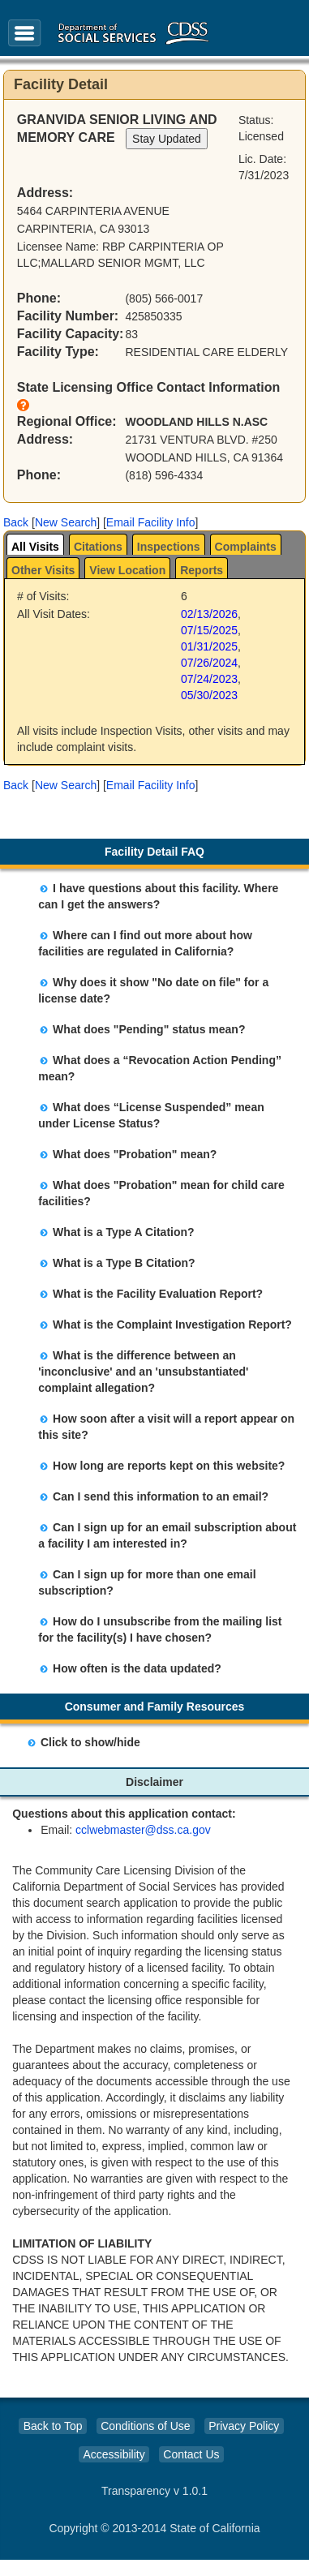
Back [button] (15, 522)
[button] (15, 522)
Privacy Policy (243, 2425)
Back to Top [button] (53, 2425)
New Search (66, 522)
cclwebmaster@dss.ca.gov (143, 1829)
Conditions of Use (146, 2425)
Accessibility (113, 2454)
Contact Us (191, 2454)
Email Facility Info (150, 522)
